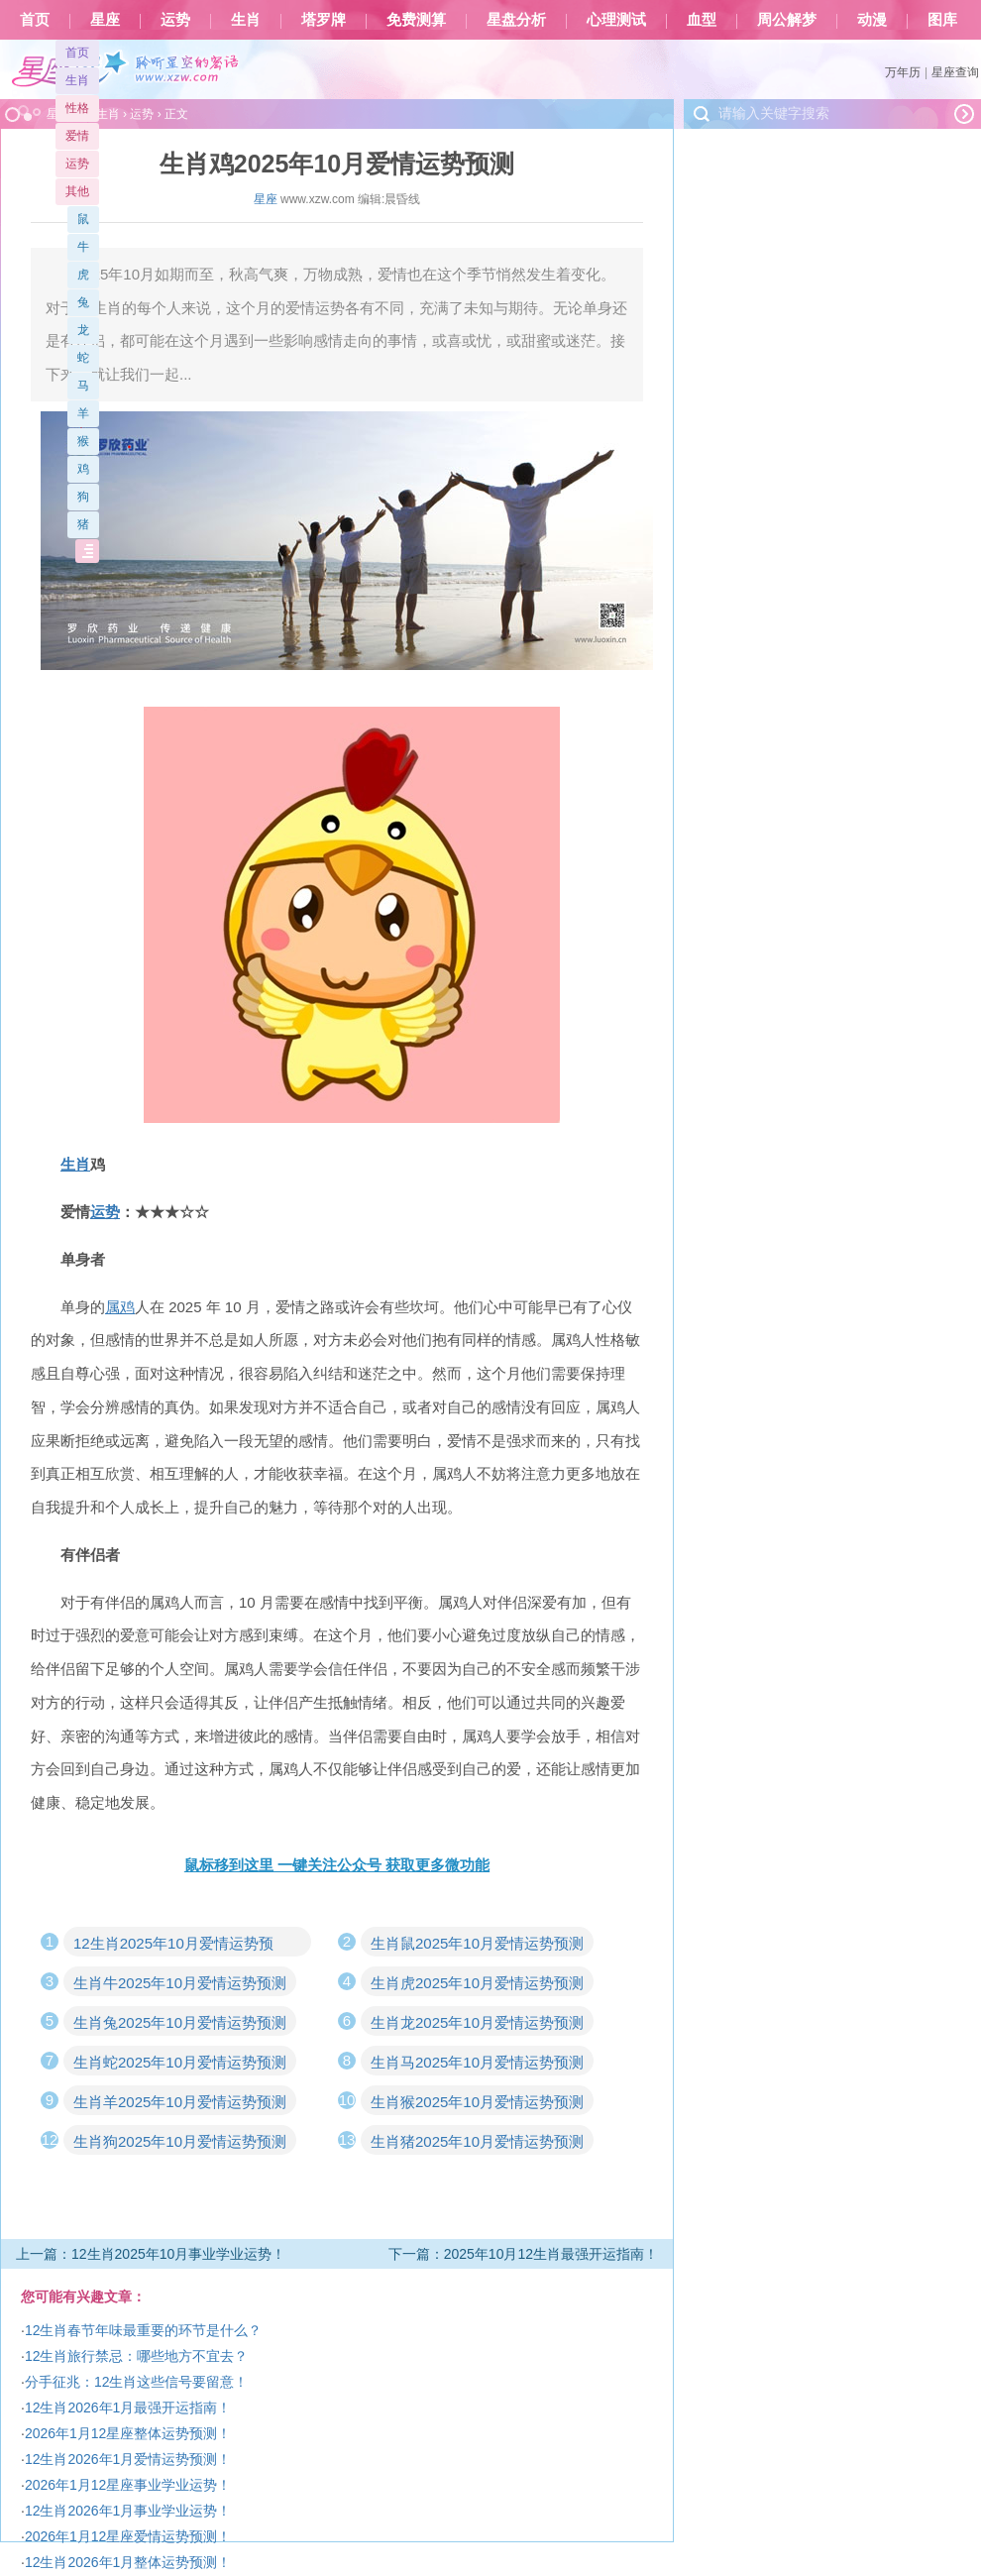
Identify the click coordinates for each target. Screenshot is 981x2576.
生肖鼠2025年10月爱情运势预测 (477, 1943)
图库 (942, 20)
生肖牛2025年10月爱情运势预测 (179, 1982)
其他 (77, 191)
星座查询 (955, 72)
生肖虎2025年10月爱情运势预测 (477, 1982)
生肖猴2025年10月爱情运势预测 (477, 2101)
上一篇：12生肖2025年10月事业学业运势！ (150, 2254)
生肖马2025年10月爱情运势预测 (477, 2062)
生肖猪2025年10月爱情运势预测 (477, 2141)
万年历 (903, 72)
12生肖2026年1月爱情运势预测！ (128, 2459)
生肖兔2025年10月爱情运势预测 (179, 2022)
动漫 (872, 20)
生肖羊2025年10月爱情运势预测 (179, 2101)
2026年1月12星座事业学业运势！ (128, 2485)
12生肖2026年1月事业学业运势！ (128, 2511)
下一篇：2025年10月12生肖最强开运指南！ (523, 2254)
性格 (77, 108)
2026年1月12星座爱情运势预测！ (128, 2536)
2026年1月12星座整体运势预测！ (128, 2433)
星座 (105, 20)
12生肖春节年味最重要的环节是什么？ (144, 2330)
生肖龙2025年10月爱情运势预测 (477, 2022)
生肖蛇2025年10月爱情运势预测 (179, 2062)
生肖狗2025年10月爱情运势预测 (179, 2141)
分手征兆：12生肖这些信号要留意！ (137, 2382)
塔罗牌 (323, 20)
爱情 (77, 136)
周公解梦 (787, 20)
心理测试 (616, 20)
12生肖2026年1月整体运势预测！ (128, 2562)
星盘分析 (516, 20)
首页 (35, 20)
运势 (175, 20)
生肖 (246, 20)
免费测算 (416, 20)
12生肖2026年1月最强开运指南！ (128, 2407)
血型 (701, 20)
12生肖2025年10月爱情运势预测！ (173, 1946)
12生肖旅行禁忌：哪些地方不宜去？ (137, 2356)
